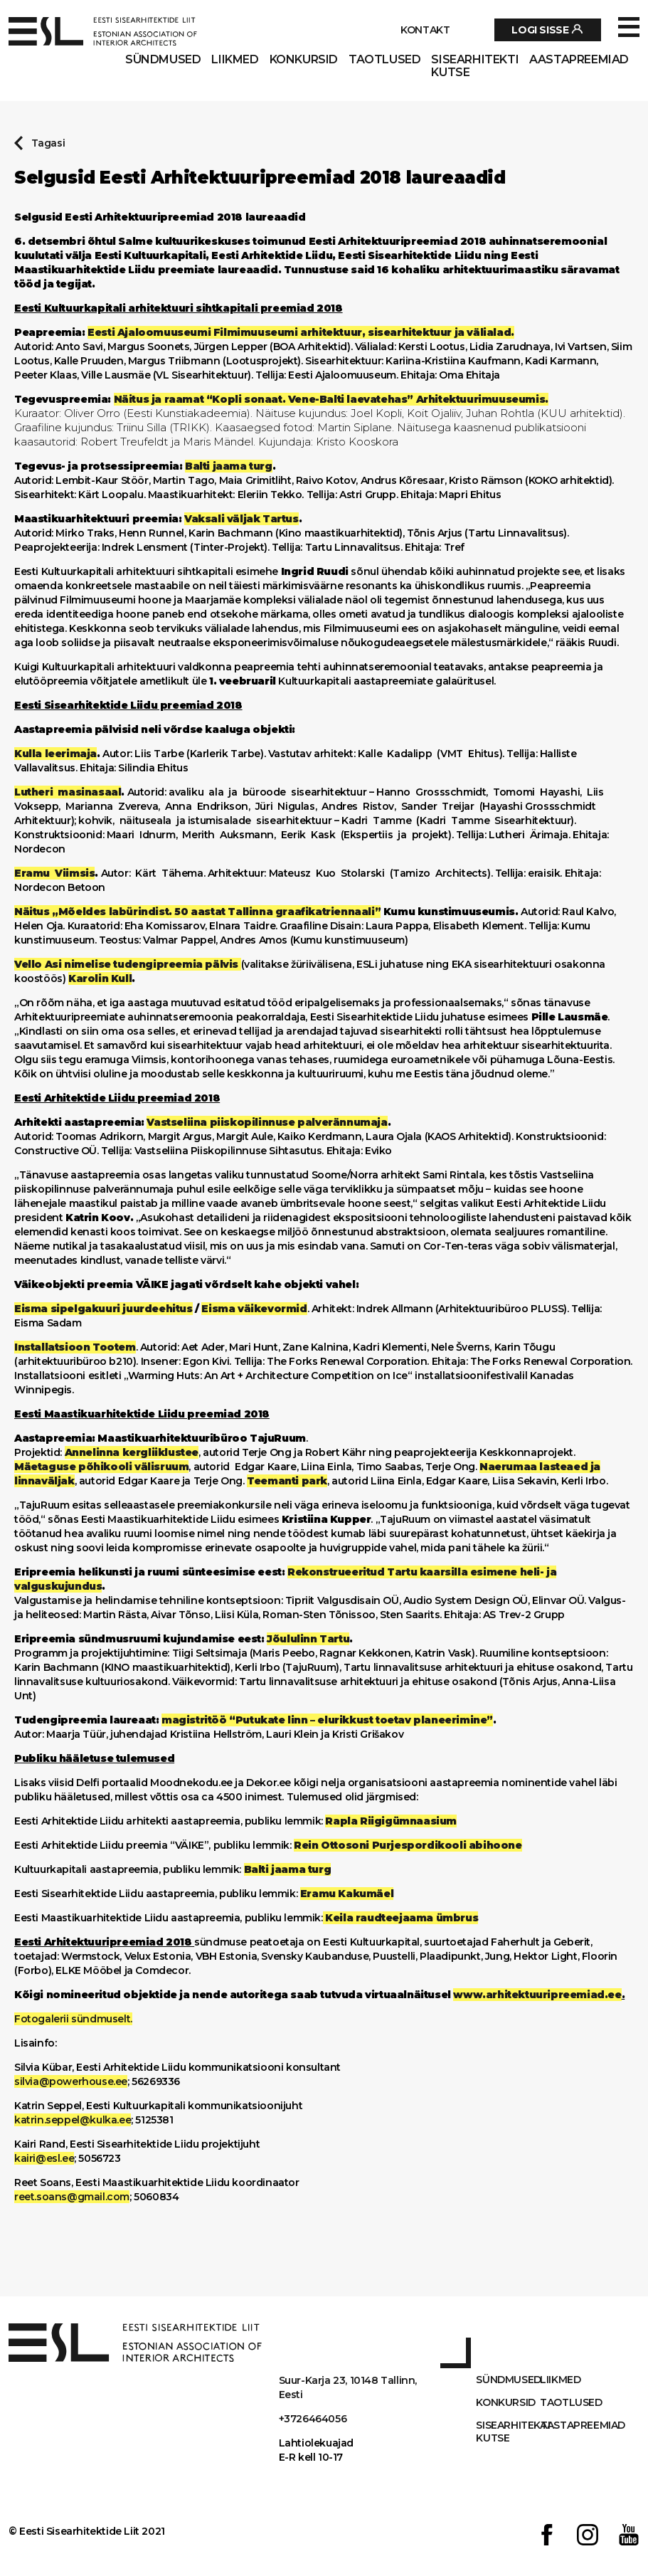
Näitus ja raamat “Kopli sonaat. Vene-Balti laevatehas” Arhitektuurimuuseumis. (331, 399)
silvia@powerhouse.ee (70, 2081)
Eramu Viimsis (54, 873)
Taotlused (384, 59)
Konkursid (304, 59)
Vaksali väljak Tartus (241, 518)
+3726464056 (313, 2418)
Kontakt (425, 29)
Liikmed (234, 59)
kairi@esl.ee (44, 2158)
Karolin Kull (100, 978)
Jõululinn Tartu (308, 1638)
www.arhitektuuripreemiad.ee (537, 1994)
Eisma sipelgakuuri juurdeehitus (103, 1308)
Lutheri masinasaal (67, 792)
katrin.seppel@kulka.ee (72, 2119)
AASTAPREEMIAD (579, 59)
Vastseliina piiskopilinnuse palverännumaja (267, 1122)
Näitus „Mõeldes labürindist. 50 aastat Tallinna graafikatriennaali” (197, 911)
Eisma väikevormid (254, 1308)
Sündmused (163, 59)
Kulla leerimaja (55, 753)
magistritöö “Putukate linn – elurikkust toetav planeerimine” (327, 1720)
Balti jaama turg (228, 466)
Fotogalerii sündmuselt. (73, 2018)
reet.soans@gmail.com (71, 2196)
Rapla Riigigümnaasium (391, 1821)
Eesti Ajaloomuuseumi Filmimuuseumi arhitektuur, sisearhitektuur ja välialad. (300, 332)
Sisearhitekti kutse (475, 66)
